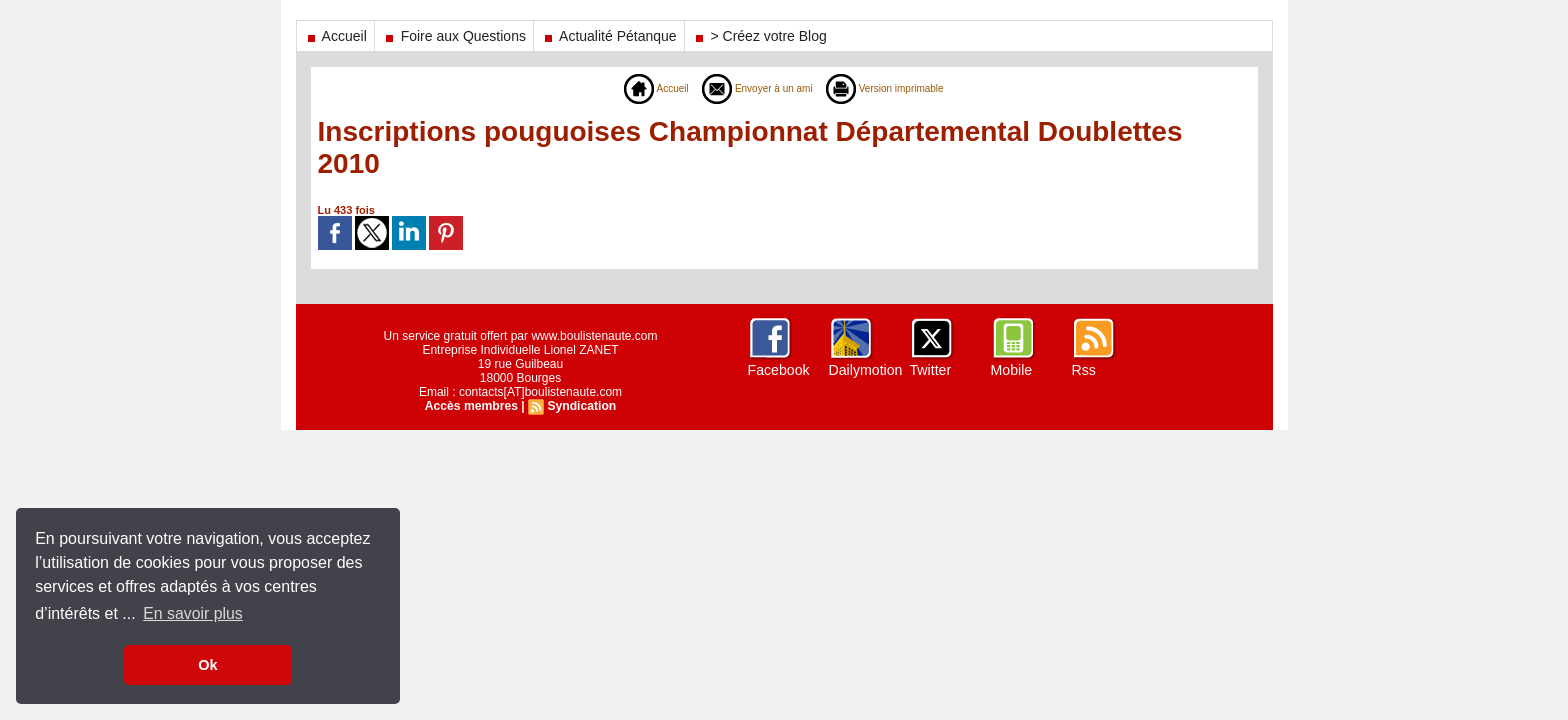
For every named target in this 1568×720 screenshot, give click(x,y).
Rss (1084, 370)
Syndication (581, 406)
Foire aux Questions (454, 36)
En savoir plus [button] (193, 613)
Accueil (335, 36)
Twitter (930, 370)
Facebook (778, 370)
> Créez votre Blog (759, 36)
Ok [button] (207, 665)
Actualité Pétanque (609, 36)
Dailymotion (865, 370)
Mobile (1011, 370)
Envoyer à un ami (752, 88)
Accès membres (472, 406)
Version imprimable (896, 88)
